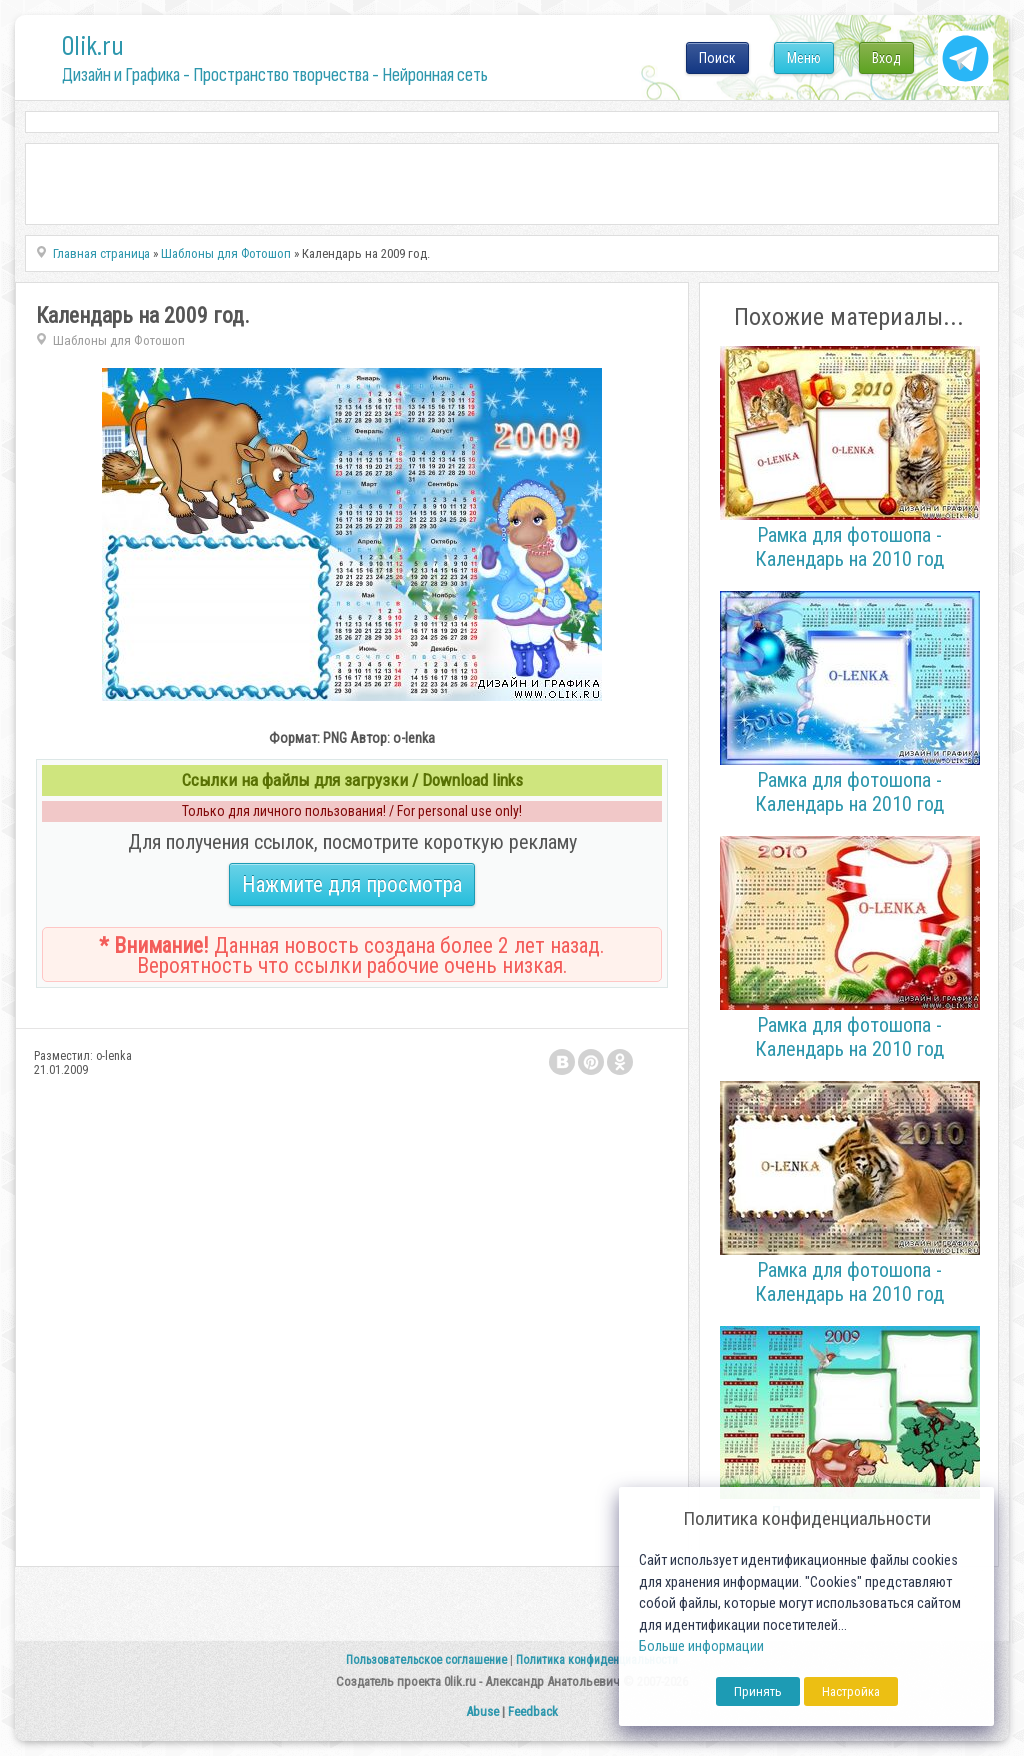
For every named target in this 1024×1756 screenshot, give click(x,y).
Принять (758, 1691)
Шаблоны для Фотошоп (119, 340)
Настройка (851, 1691)
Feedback (533, 1711)
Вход (886, 58)
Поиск (717, 58)
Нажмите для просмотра (352, 884)
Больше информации (701, 1646)
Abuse (482, 1711)
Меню (804, 58)
